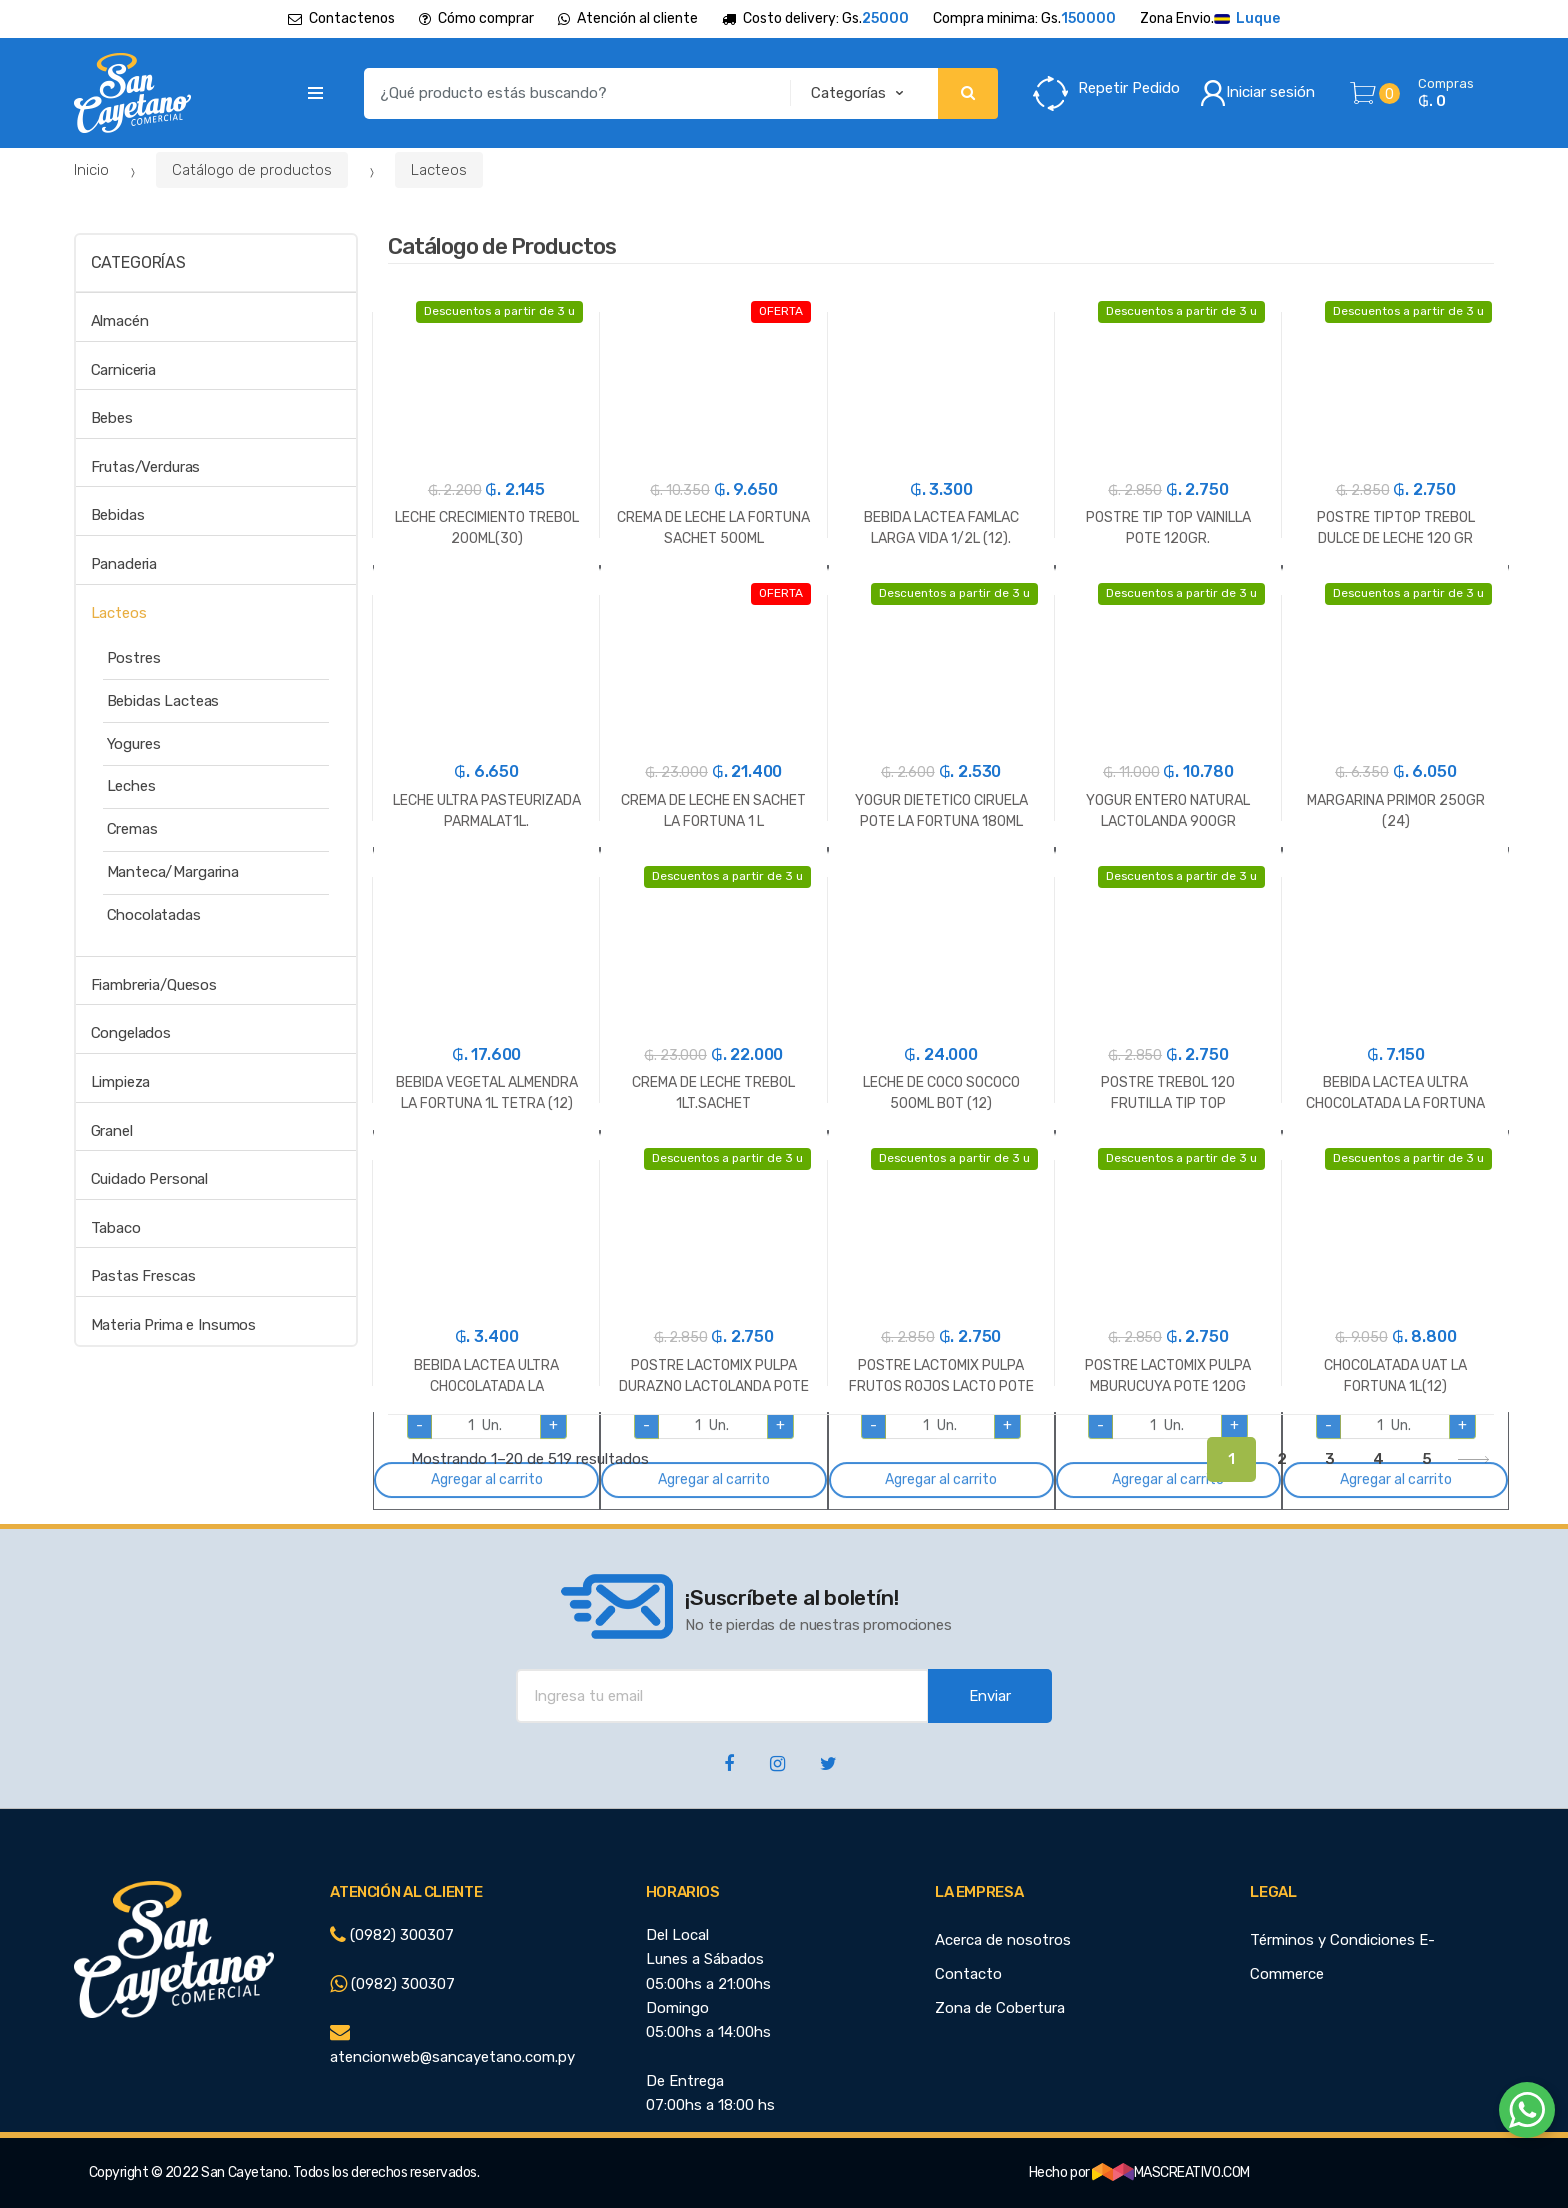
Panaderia (124, 564)
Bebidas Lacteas (163, 701)
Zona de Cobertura (1000, 2008)
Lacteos (439, 170)
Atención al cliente (628, 18)
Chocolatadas (154, 915)
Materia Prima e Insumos (174, 1325)
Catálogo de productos (252, 170)
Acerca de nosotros (1003, 1940)
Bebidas (118, 515)
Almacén (120, 321)
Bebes (112, 418)
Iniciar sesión (1257, 93)
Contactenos (341, 18)
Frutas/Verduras (146, 467)
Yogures (134, 744)
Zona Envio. (1210, 19)
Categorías (138, 262)
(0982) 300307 (392, 1935)
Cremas (132, 829)
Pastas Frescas (143, 1276)
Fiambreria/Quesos (154, 985)
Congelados (131, 1033)
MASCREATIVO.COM (1171, 2172)
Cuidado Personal (150, 1179)
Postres (134, 658)
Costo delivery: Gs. (815, 19)
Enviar (990, 1696)
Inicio (91, 170)
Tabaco (116, 1228)
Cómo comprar (476, 18)
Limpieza (121, 1082)
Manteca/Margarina (173, 872)
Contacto (968, 1974)
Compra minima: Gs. (1024, 19)
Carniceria (124, 370)
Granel (112, 1131)
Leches (131, 786)
